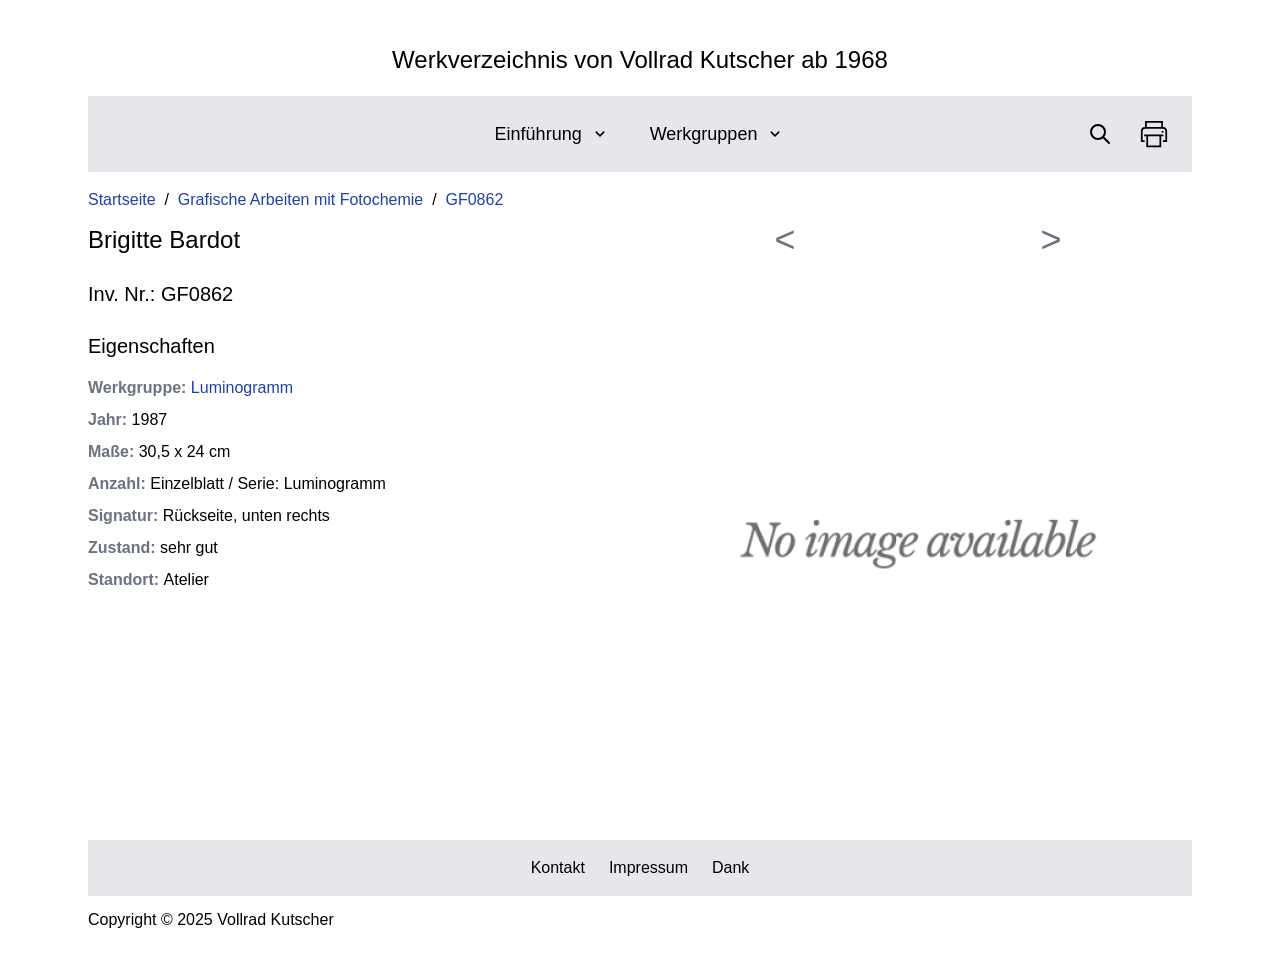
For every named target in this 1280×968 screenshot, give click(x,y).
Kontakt (558, 867)
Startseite (122, 199)
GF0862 (475, 199)
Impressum (648, 867)
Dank (730, 867)
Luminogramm (242, 387)
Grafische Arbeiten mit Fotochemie (300, 199)
